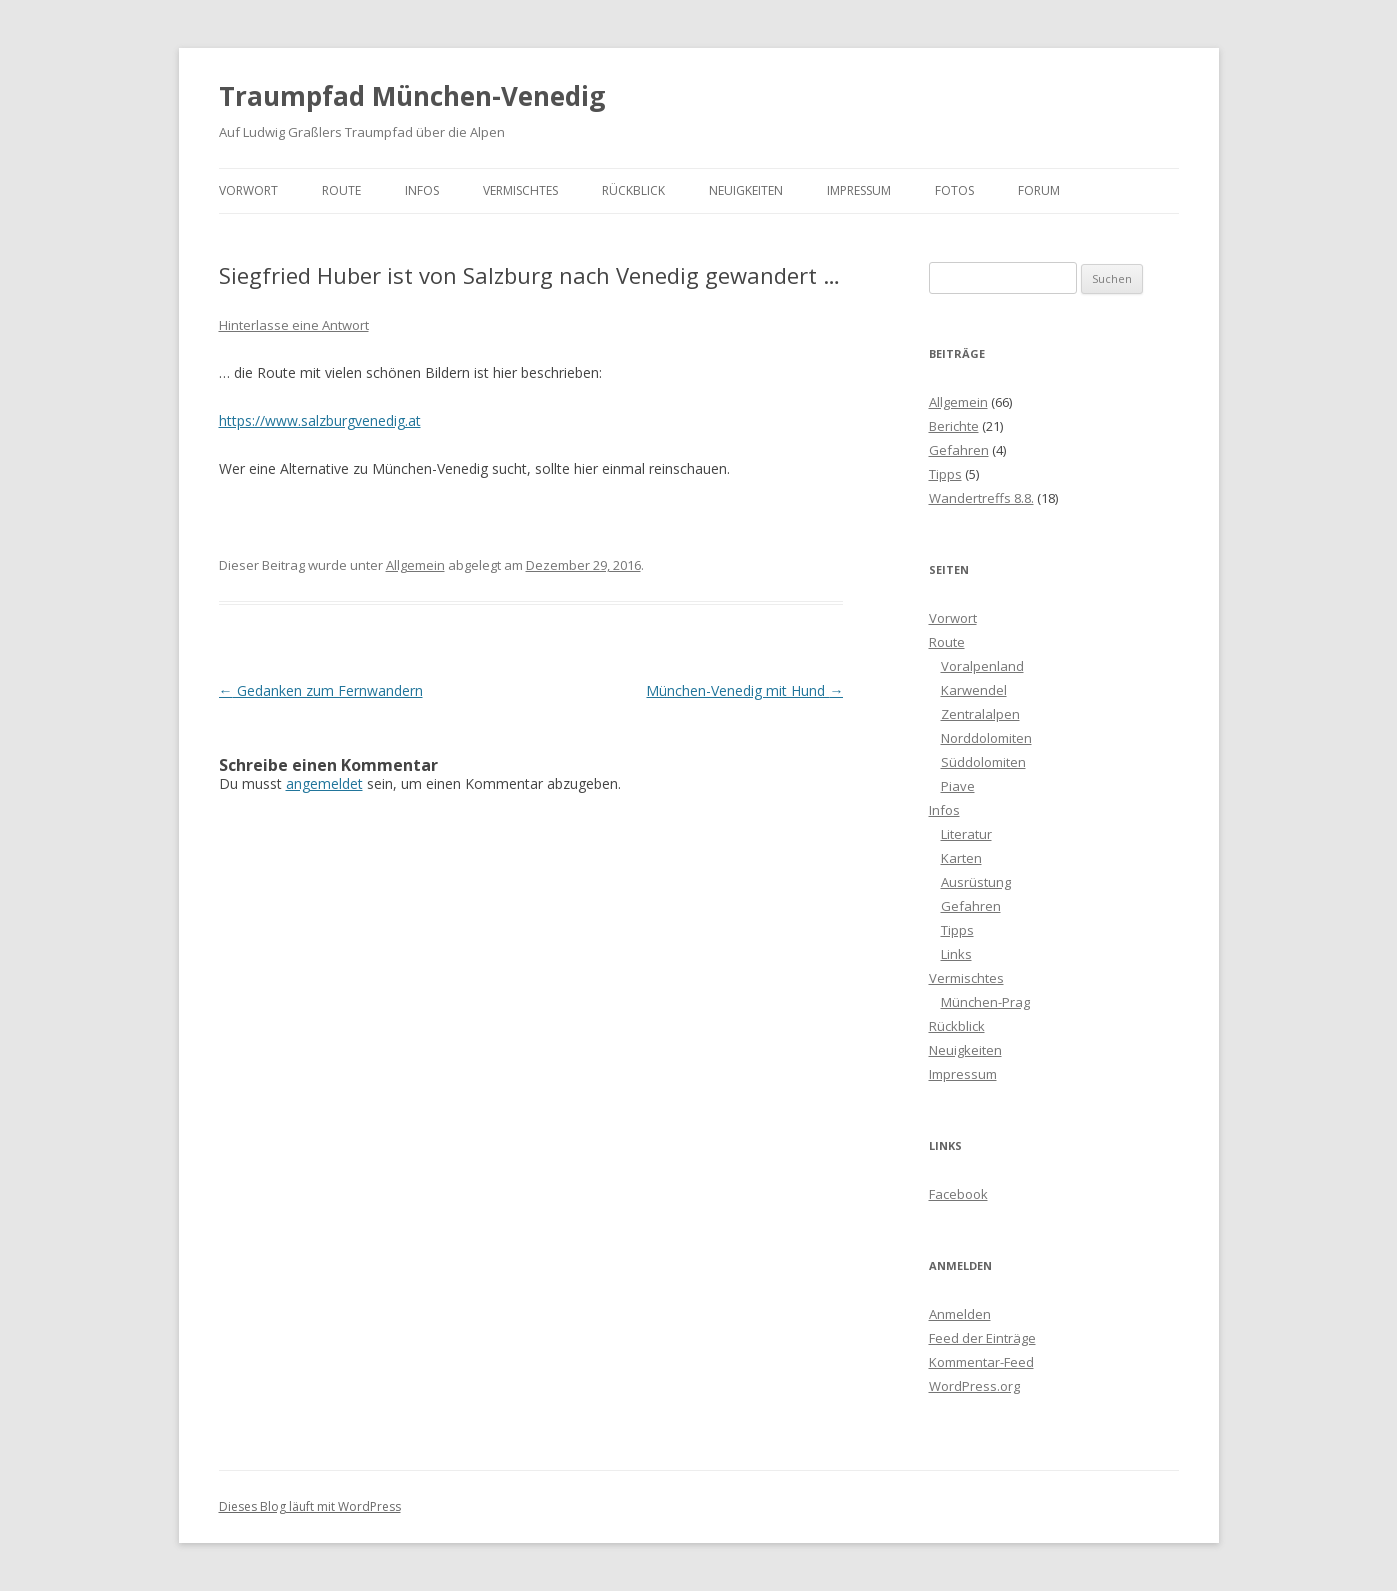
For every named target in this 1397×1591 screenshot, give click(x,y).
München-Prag (985, 1002)
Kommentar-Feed (981, 1362)
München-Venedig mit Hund (744, 690)
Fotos (954, 190)
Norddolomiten (986, 738)
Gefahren (959, 450)
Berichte (954, 426)
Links (956, 954)
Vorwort (248, 190)
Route (341, 190)
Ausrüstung (976, 882)
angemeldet (324, 783)
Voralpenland (982, 666)
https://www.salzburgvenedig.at (320, 420)
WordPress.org (974, 1386)
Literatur (966, 834)
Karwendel (974, 690)
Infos (422, 190)
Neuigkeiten (746, 190)
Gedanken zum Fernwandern (321, 690)
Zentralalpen (980, 714)
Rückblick (633, 190)
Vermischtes (520, 190)
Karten (961, 858)
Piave (958, 786)
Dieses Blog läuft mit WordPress (310, 1506)
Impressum (859, 190)
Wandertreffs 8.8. (981, 498)
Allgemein (415, 565)
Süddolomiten (983, 762)
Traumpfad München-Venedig (412, 96)
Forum (1039, 190)
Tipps (945, 474)
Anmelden (960, 1314)
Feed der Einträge (982, 1338)
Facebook (958, 1194)
